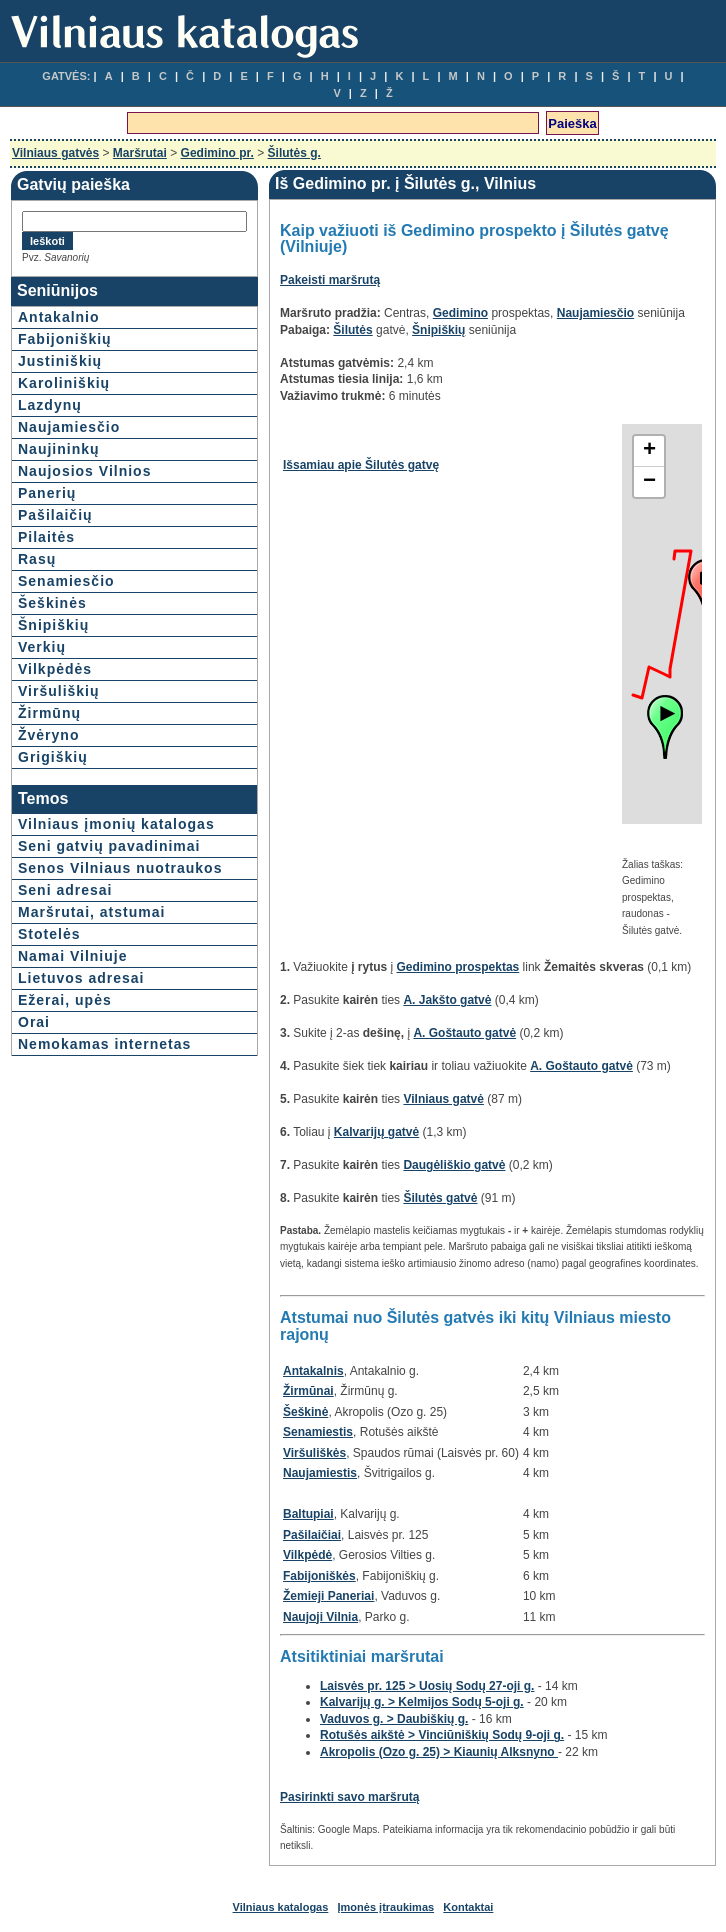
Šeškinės (52, 603)
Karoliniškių (64, 383)
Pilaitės (46, 537)
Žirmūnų (49, 713)
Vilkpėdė (307, 1555)
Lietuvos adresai (81, 978)
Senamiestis (318, 1432)
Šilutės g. (294, 153)
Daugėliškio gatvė (454, 1165)
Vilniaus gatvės (55, 153)
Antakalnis (313, 1371)
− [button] (649, 482)
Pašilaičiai (312, 1535)
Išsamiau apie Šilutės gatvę (361, 465)
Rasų (37, 559)
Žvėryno (48, 735)
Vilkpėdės (55, 669)
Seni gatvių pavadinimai (109, 846)
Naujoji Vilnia (320, 1617)
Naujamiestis (320, 1473)
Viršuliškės (314, 1453)
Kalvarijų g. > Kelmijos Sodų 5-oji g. (422, 1702)
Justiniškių (60, 361)
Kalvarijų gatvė (376, 1132)
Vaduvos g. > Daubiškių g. (394, 1719)
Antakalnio (59, 317)
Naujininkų (59, 449)
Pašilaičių (55, 515)
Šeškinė (305, 1412)
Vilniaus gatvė (443, 1099)
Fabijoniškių (65, 339)
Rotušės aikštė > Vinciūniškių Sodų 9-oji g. (442, 1735)
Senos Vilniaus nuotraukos (120, 868)
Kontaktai (468, 1907)
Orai (34, 1022)
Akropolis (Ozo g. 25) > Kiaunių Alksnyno (439, 1752)
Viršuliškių (59, 691)
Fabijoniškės (319, 1576)
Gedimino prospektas (458, 967)
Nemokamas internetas (104, 1044)
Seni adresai (65, 890)
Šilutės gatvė (440, 1198)
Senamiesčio (66, 581)
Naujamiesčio (69, 427)
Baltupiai (308, 1514)
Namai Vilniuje (72, 956)
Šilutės (352, 330)
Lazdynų (50, 405)
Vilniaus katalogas (281, 1907)
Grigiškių (53, 757)
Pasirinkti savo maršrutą (349, 1797)
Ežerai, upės (65, 1000)
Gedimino (460, 313)
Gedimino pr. (217, 153)
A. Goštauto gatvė (464, 1033)
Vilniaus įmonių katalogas (116, 824)
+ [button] (649, 451)
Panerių (47, 493)
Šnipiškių (53, 625)
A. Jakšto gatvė (447, 1000)
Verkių (42, 647)
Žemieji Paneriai (328, 1596)
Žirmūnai (308, 1391)
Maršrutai (140, 153)
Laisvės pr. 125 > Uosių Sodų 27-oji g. (427, 1686)
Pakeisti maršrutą (330, 280)
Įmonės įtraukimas (386, 1907)
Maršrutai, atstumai (91, 912)
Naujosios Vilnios (84, 471)
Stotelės (49, 934)
